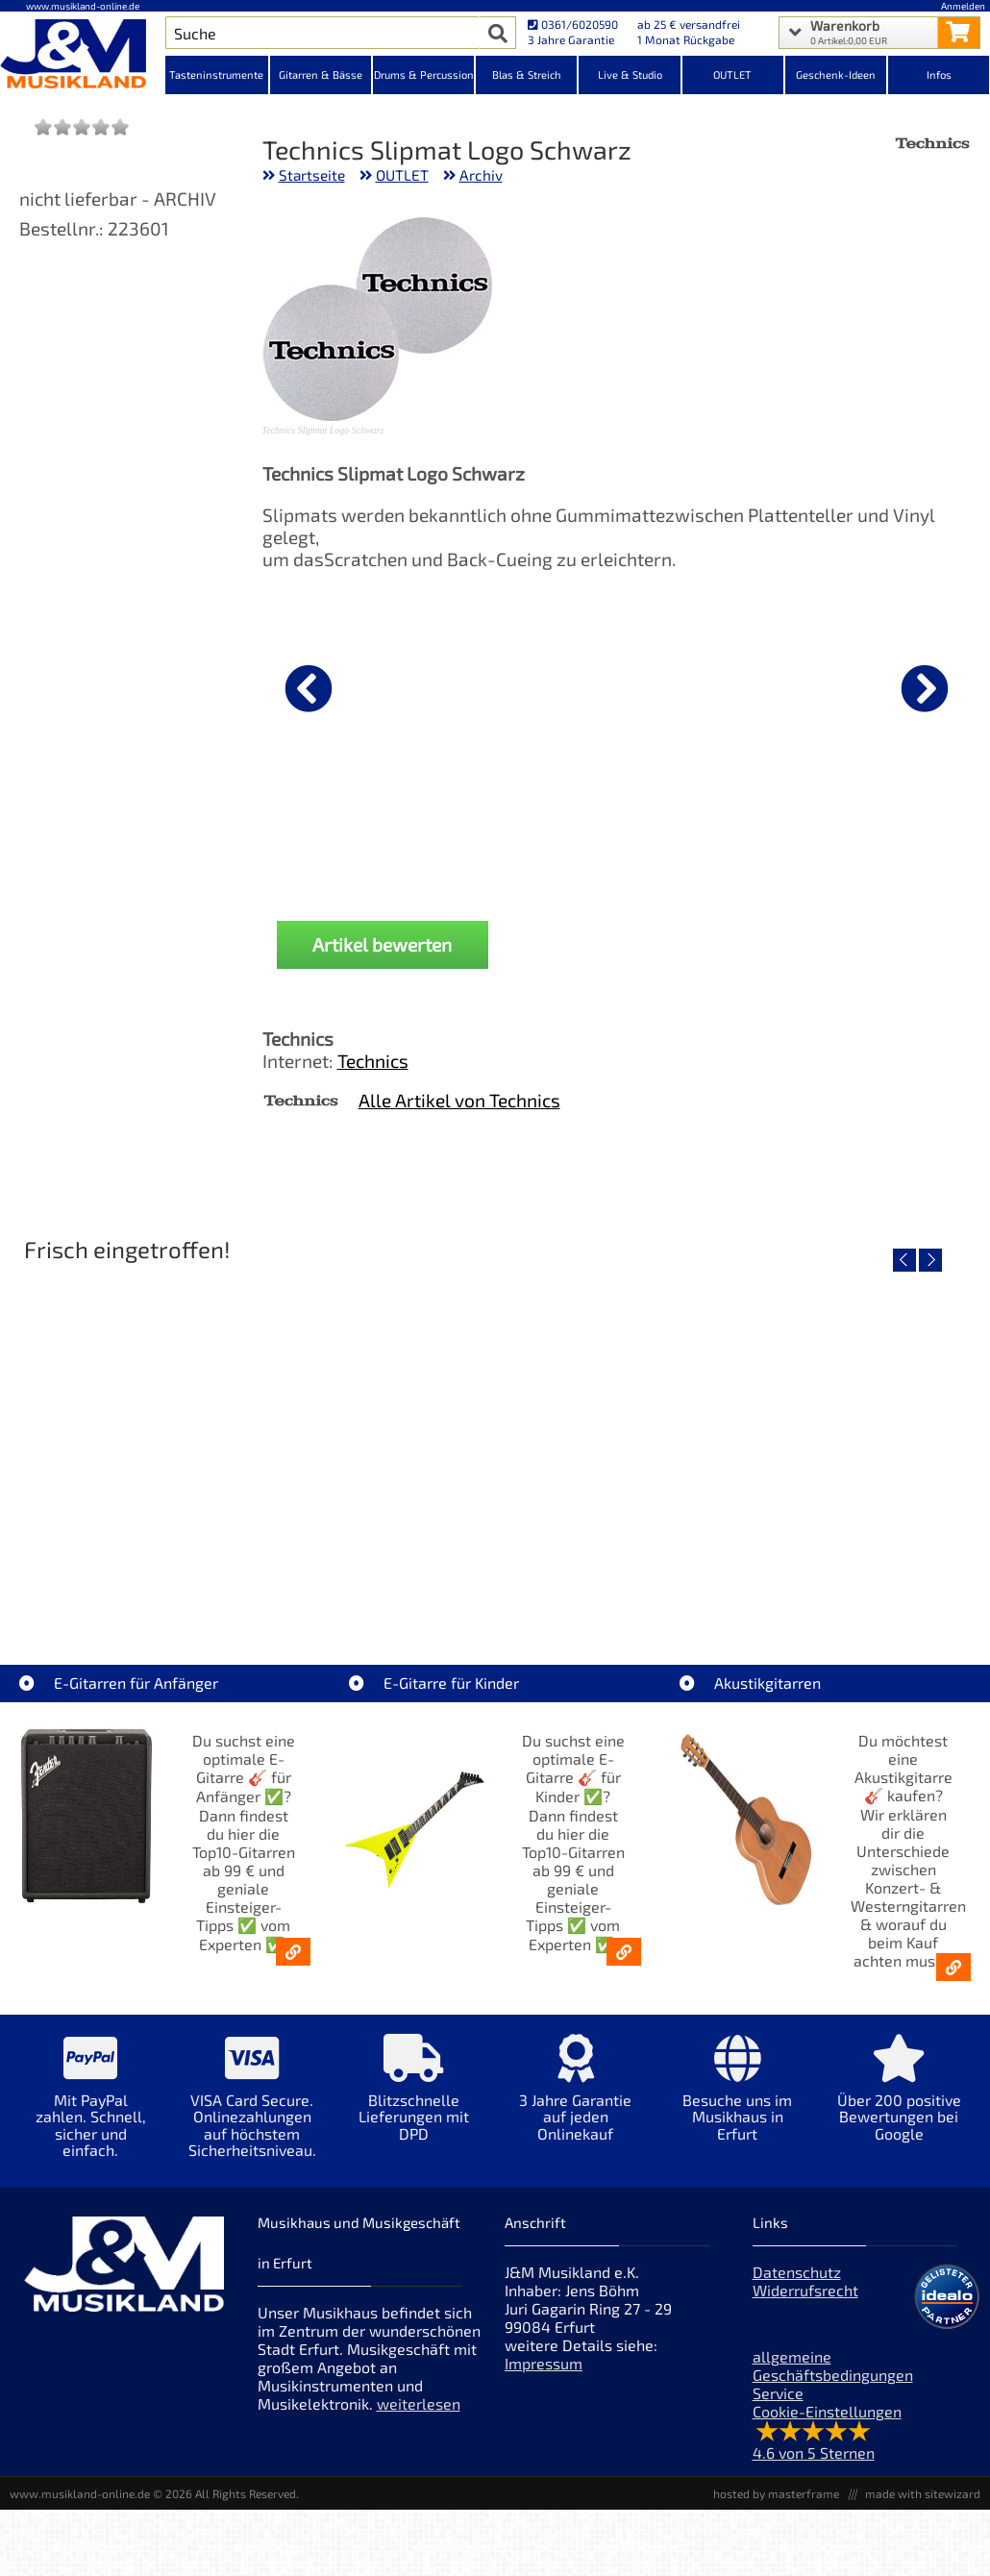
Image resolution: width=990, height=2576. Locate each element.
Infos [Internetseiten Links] (939, 74)
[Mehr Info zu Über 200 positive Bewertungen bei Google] (899, 2102)
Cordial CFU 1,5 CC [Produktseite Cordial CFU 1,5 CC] (363, 837)
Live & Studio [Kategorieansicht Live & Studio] (630, 74)
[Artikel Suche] (323, 32)
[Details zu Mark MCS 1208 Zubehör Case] (602, 685)
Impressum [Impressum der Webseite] (543, 2363)
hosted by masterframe (776, 2493)
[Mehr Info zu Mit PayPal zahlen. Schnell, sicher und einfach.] (90, 2110)
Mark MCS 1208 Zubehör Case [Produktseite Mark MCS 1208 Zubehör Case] (602, 837)
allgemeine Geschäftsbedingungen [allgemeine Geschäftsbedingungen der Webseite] (833, 2365)
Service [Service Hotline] (778, 2393)
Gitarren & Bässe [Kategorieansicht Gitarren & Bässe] (320, 74)
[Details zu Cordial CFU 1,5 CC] (363, 685)
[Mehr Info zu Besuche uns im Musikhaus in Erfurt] (737, 2102)
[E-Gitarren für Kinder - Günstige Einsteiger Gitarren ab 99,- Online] (623, 1952)
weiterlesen (418, 2403)
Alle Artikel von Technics (459, 1100)
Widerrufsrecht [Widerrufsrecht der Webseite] (805, 2290)
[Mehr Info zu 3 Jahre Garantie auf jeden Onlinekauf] (576, 2102)
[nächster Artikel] (925, 688)
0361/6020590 (573, 24)
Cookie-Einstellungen (827, 2411)
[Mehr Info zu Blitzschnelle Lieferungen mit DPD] (414, 2102)
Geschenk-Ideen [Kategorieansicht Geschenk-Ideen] (836, 74)
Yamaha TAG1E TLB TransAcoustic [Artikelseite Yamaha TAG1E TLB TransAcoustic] (817, 1575)
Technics (372, 1061)
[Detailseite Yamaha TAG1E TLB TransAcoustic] (817, 1437)
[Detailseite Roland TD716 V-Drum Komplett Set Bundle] (171, 1437)
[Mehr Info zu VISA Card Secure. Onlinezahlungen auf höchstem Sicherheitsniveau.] (252, 2110)
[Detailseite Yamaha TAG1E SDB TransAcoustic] (494, 1437)
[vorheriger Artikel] (308, 688)
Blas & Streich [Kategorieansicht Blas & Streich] (526, 74)
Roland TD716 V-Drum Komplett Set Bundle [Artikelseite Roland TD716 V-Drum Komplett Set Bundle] (171, 1575)
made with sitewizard (922, 2493)
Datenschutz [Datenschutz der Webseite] (797, 2272)
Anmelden (963, 6)
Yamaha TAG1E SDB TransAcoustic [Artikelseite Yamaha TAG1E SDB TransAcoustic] (494, 1575)
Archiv (481, 175)
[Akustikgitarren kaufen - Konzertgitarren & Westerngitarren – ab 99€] (953, 1967)
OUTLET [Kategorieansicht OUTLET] (732, 74)
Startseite (312, 175)
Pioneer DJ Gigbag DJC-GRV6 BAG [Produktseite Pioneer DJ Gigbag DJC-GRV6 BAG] (841, 837)
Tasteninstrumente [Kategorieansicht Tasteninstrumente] (216, 74)
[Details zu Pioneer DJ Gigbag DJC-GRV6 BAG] (842, 685)
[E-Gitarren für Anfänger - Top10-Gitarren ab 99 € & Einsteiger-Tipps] (293, 1952)
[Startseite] (82, 55)
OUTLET (402, 175)
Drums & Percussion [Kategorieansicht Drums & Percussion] (424, 74)
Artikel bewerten (382, 944)
